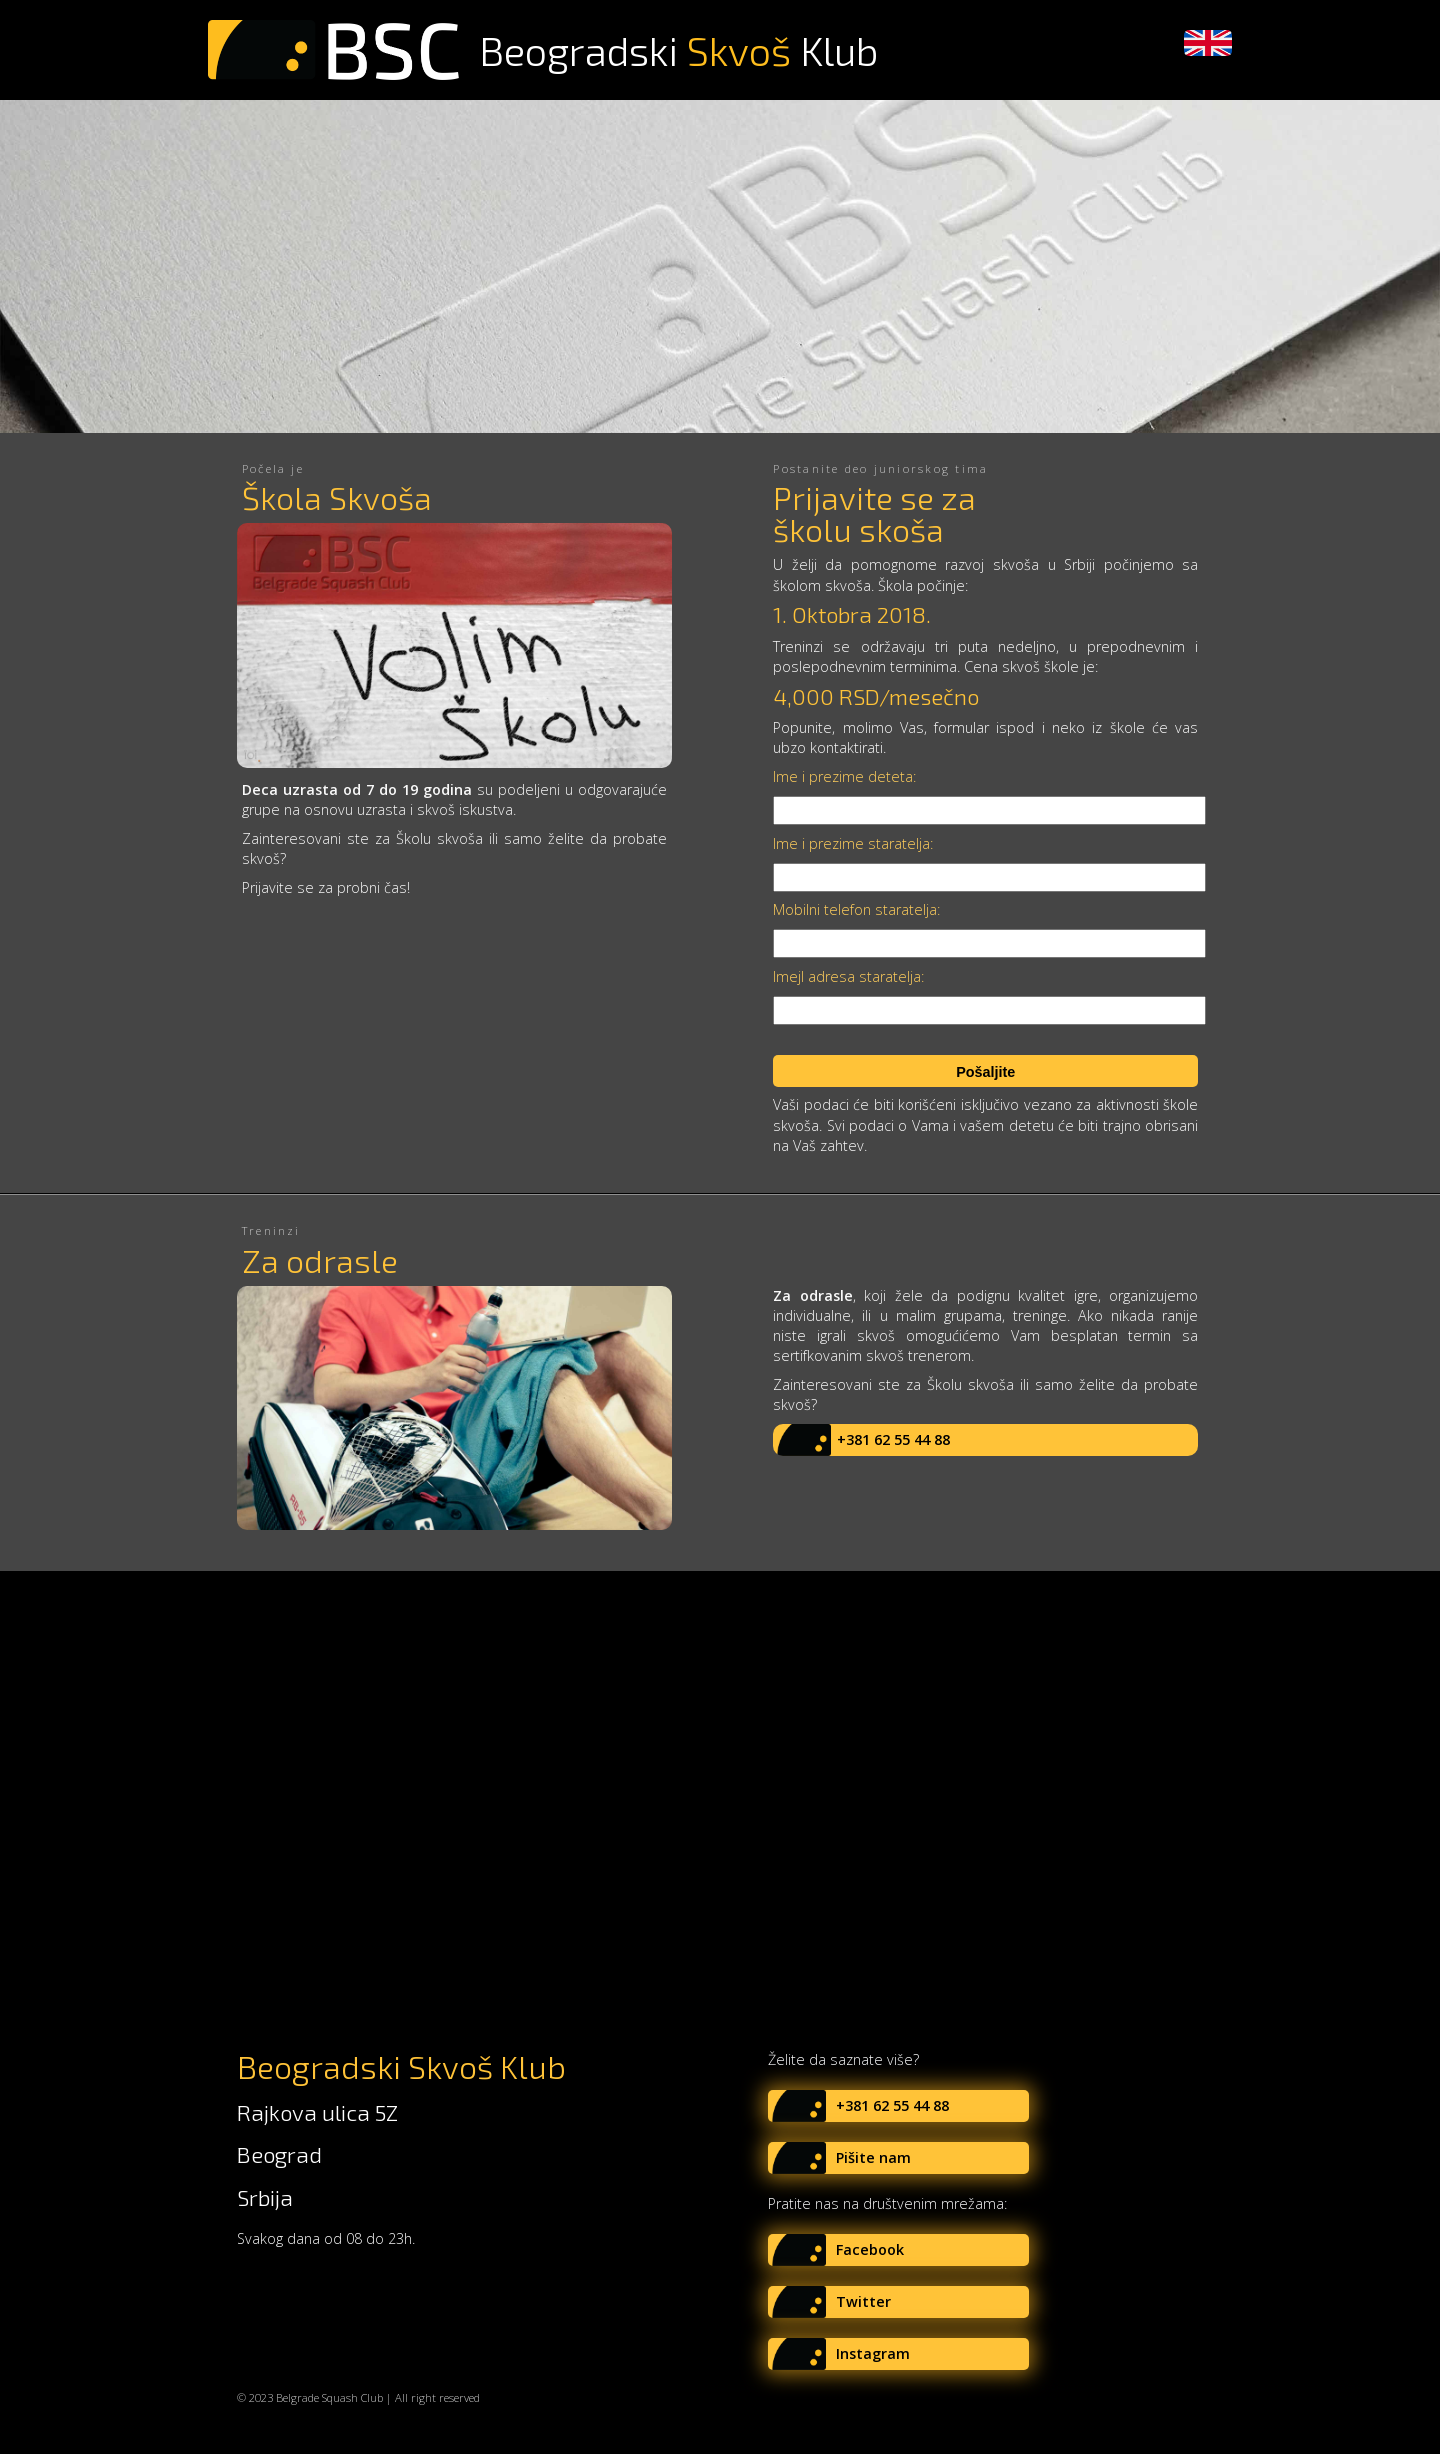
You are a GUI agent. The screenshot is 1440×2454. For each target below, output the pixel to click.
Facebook (870, 2249)
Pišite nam (873, 2157)
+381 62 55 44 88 (893, 1439)
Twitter (863, 2301)
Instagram (873, 2353)
